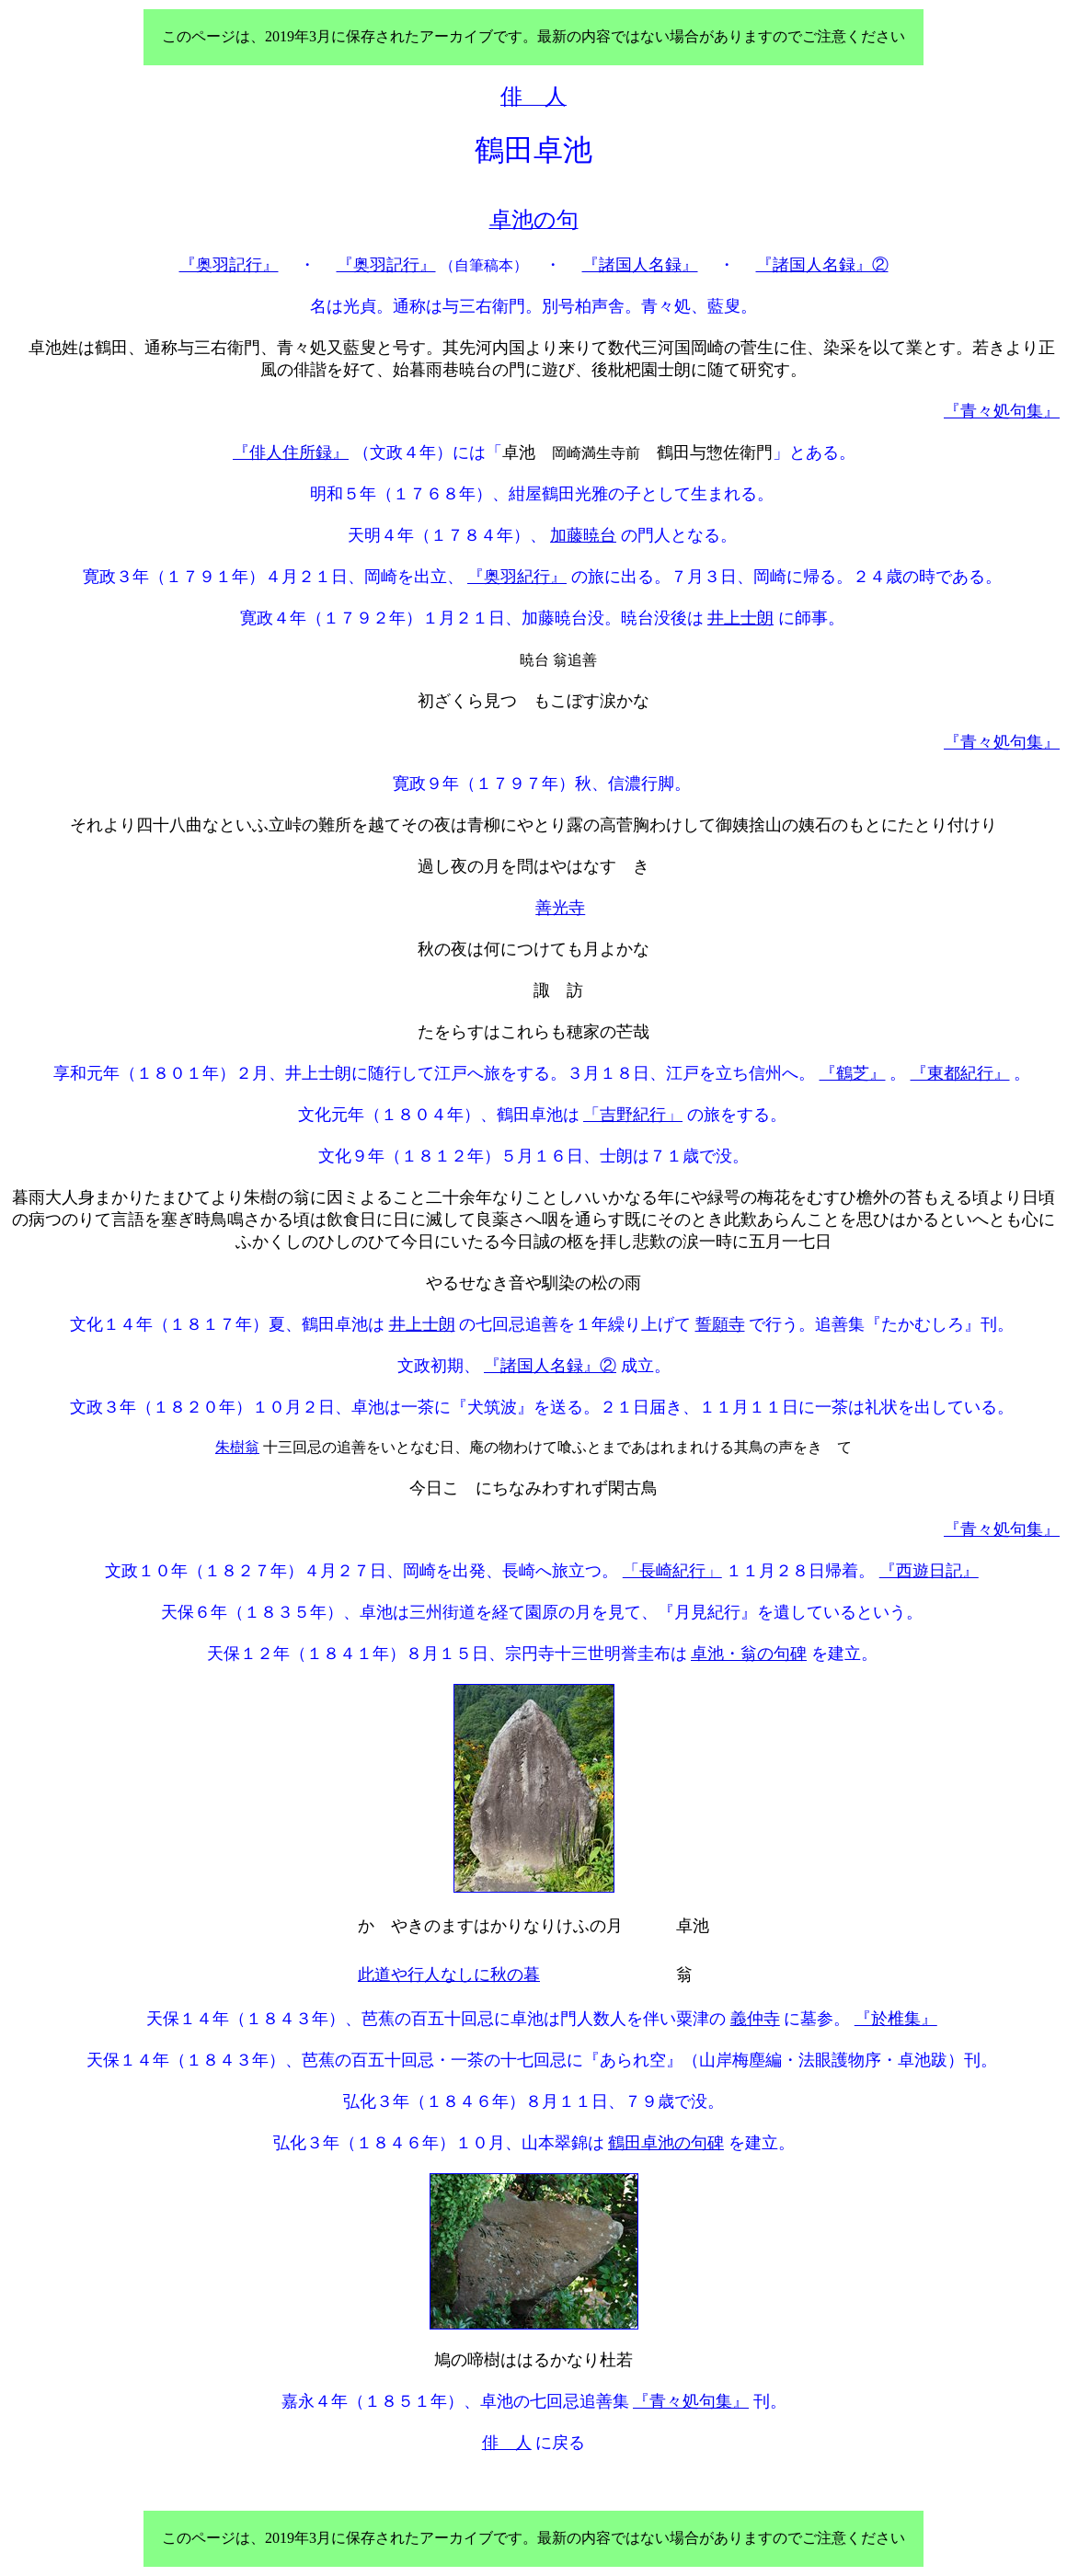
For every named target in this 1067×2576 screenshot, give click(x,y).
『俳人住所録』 (291, 452)
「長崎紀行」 (672, 1571)
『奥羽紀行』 (517, 576)
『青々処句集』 (1002, 411)
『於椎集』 (896, 2018)
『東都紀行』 (960, 1073)
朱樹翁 (237, 1447)
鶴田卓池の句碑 (666, 2143)
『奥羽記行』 (229, 265)
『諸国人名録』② (822, 265)
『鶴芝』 (853, 1073)
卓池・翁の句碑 (749, 1653)
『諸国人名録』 (640, 265)
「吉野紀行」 (633, 1114)
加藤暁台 (583, 535)
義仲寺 (755, 2018)
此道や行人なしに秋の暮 (449, 1974)
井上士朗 (740, 618)
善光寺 (560, 908)
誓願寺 (720, 1324)
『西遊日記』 (929, 1571)
